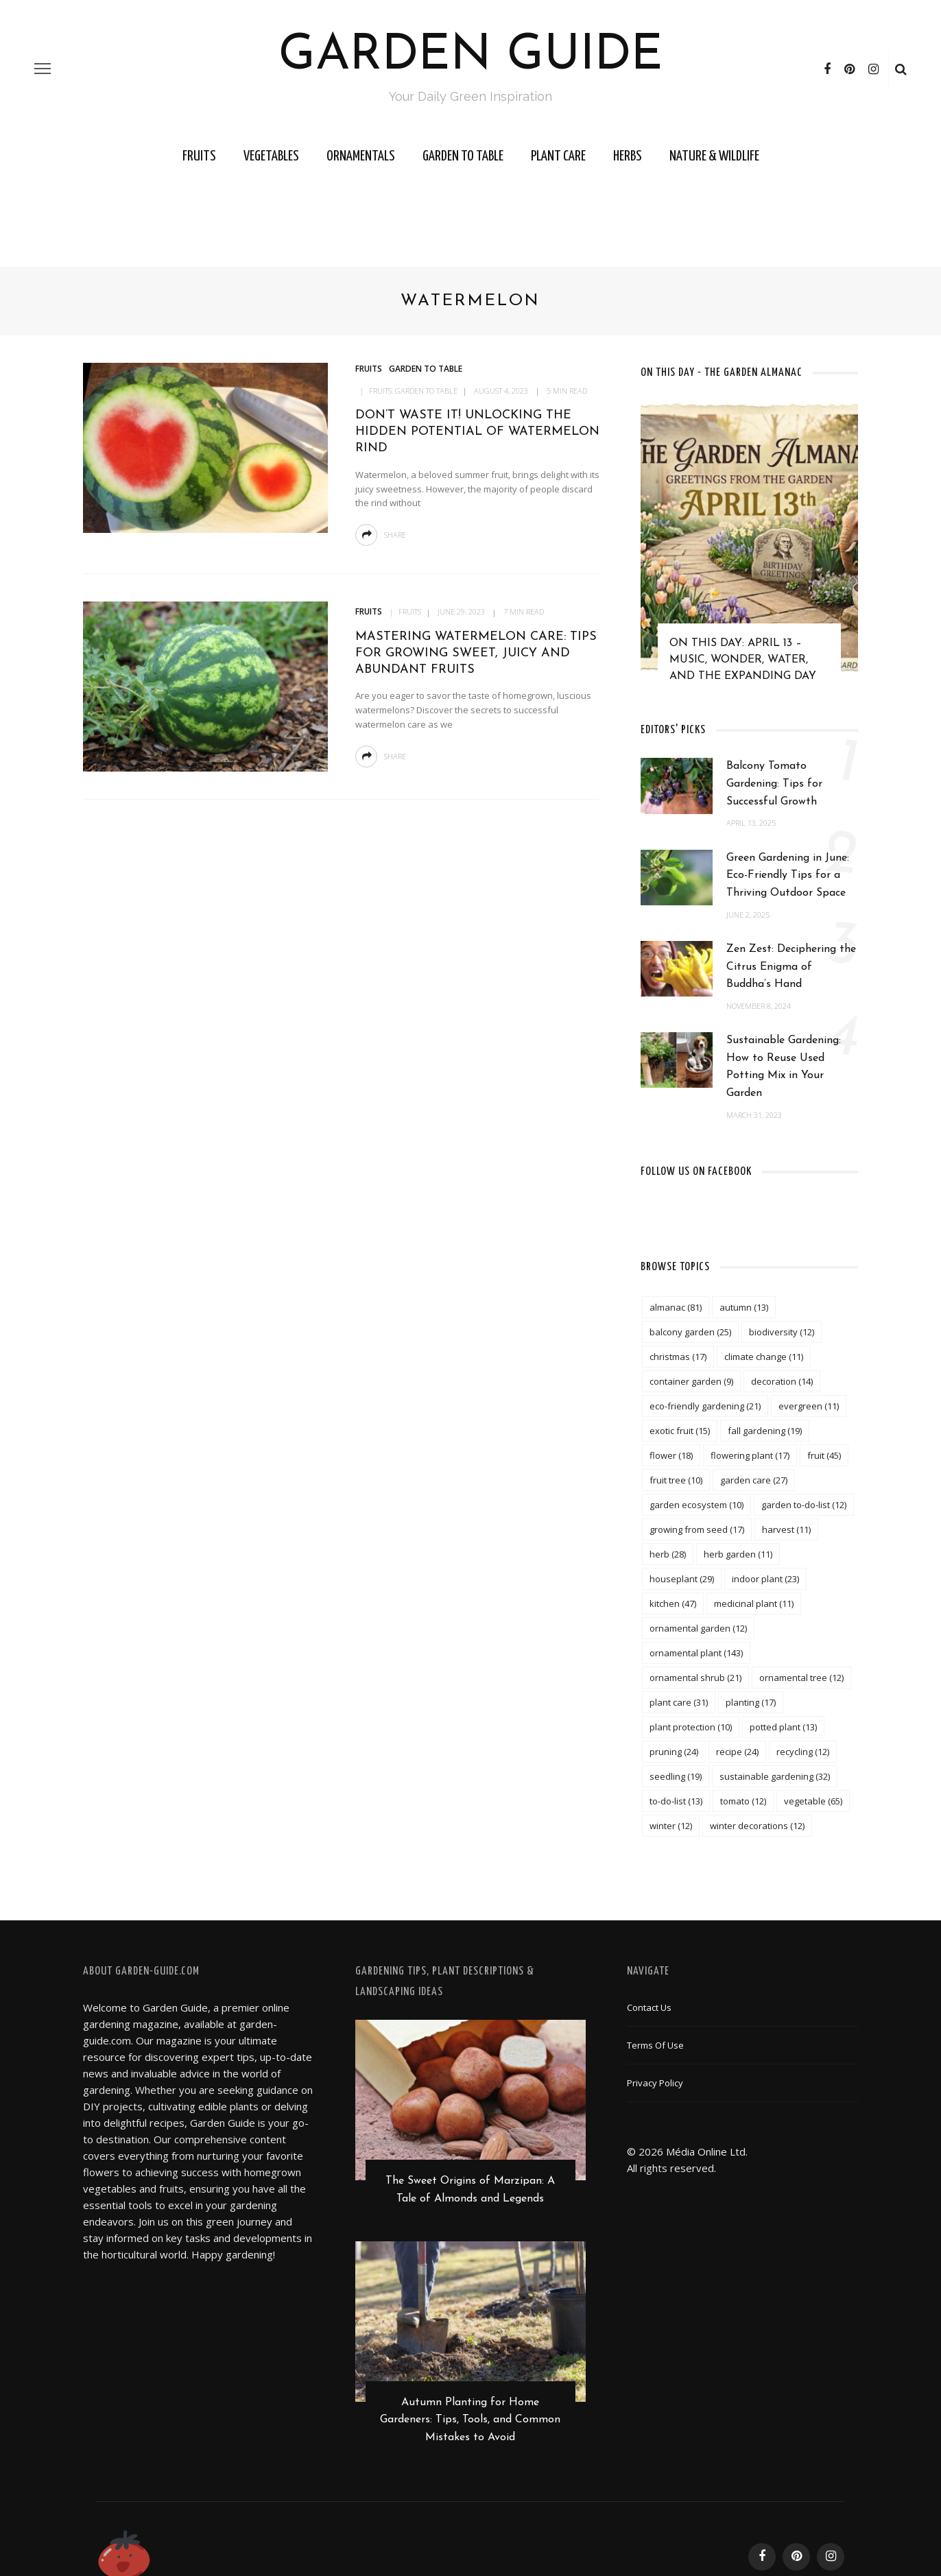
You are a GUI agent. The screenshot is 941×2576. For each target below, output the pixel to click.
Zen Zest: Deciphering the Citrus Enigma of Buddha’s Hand (791, 967)
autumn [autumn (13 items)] (743, 1307)
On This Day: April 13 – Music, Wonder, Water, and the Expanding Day (742, 660)
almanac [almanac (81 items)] (676, 1307)
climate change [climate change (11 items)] (763, 1356)
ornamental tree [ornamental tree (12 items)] (801, 1677)
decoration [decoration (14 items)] (782, 1381)
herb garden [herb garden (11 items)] (738, 1554)
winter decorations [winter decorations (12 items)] (757, 1826)
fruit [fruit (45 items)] (824, 1455)
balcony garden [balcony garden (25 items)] (690, 1332)
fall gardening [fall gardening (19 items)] (765, 1430)
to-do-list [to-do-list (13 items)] (676, 1801)
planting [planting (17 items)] (751, 1702)
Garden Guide (470, 56)
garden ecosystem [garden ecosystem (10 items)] (696, 1505)
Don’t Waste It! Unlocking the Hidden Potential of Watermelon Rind (477, 432)
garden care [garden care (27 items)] (753, 1480)
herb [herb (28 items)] (668, 1554)
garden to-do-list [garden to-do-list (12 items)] (803, 1505)
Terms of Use (655, 2045)
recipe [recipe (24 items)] (737, 1751)
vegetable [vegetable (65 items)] (813, 1801)
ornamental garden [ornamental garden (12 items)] (698, 1628)
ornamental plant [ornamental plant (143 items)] (696, 1653)
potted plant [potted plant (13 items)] (783, 1727)
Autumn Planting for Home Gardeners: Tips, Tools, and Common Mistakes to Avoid (470, 2422)
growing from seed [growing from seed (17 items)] (697, 1529)
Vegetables (271, 156)
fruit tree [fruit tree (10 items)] (676, 1480)
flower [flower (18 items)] (671, 1455)
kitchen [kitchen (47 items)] (673, 1603)
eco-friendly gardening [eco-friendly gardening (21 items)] (705, 1406)
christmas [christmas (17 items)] (678, 1356)
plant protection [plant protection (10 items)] (691, 1727)
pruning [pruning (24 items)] (674, 1751)
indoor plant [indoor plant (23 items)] (765, 1579)
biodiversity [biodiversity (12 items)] (781, 1332)
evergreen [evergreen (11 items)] (808, 1406)
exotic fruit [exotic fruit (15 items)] (680, 1430)
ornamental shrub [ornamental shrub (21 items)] (695, 1677)
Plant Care (558, 156)
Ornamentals (360, 156)
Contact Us (649, 2007)
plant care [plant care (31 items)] (679, 1702)
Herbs (627, 156)
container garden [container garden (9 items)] (691, 1381)
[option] (749, 548)
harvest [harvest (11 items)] (786, 1529)
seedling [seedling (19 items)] (676, 1776)
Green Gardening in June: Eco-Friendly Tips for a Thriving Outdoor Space (787, 875)
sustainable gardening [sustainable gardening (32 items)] (774, 1776)
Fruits (199, 156)
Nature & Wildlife (714, 156)
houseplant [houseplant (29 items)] (682, 1579)
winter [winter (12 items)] (671, 1826)
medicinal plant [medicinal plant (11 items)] (754, 1603)
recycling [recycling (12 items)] (802, 1751)
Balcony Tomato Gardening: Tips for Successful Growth (774, 784)
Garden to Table (462, 156)
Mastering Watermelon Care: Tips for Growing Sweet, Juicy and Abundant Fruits (476, 653)
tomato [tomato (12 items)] (743, 1801)
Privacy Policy (655, 2083)
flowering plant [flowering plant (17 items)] (750, 1455)
